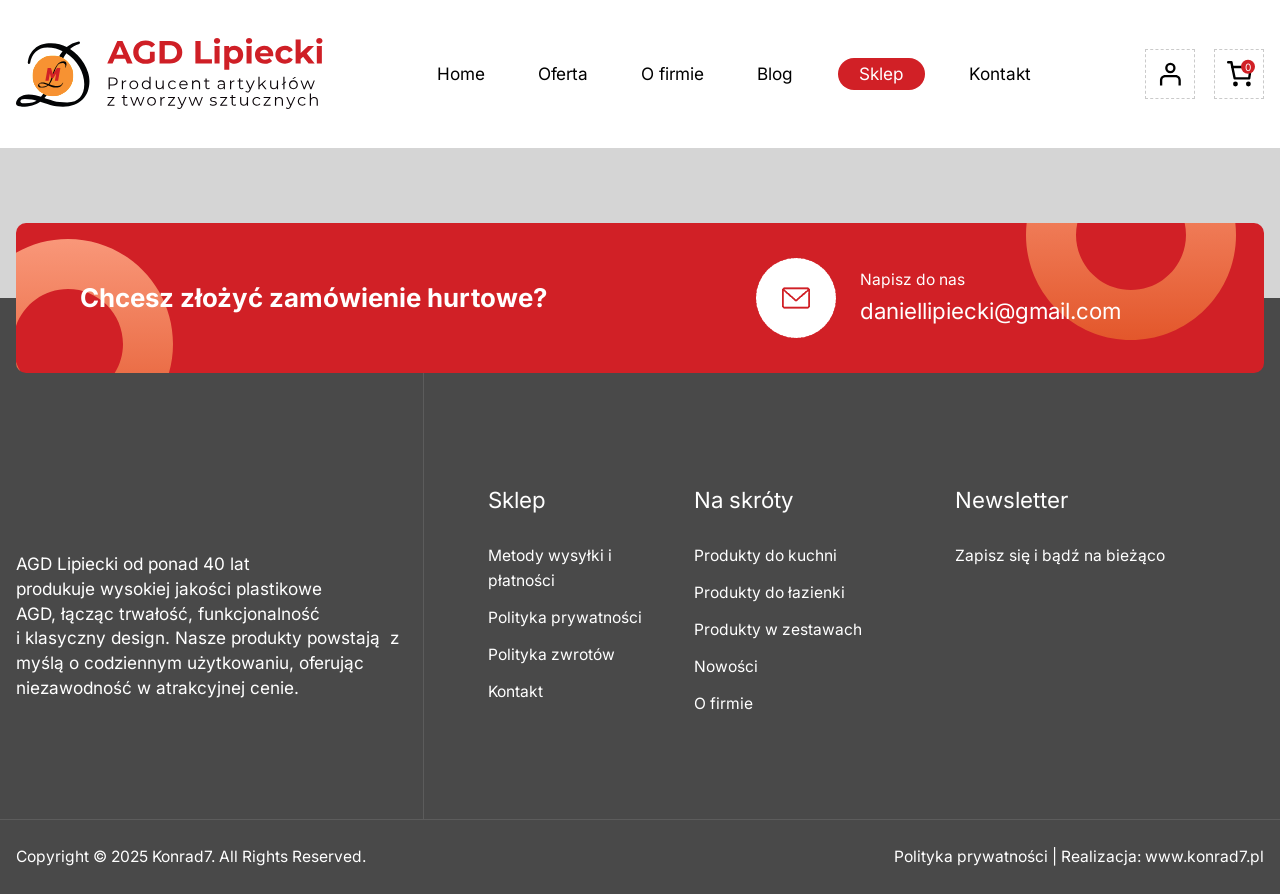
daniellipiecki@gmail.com (990, 310)
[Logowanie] (1170, 74)
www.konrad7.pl (1204, 856)
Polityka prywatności (971, 856)
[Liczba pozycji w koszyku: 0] (1239, 74)
